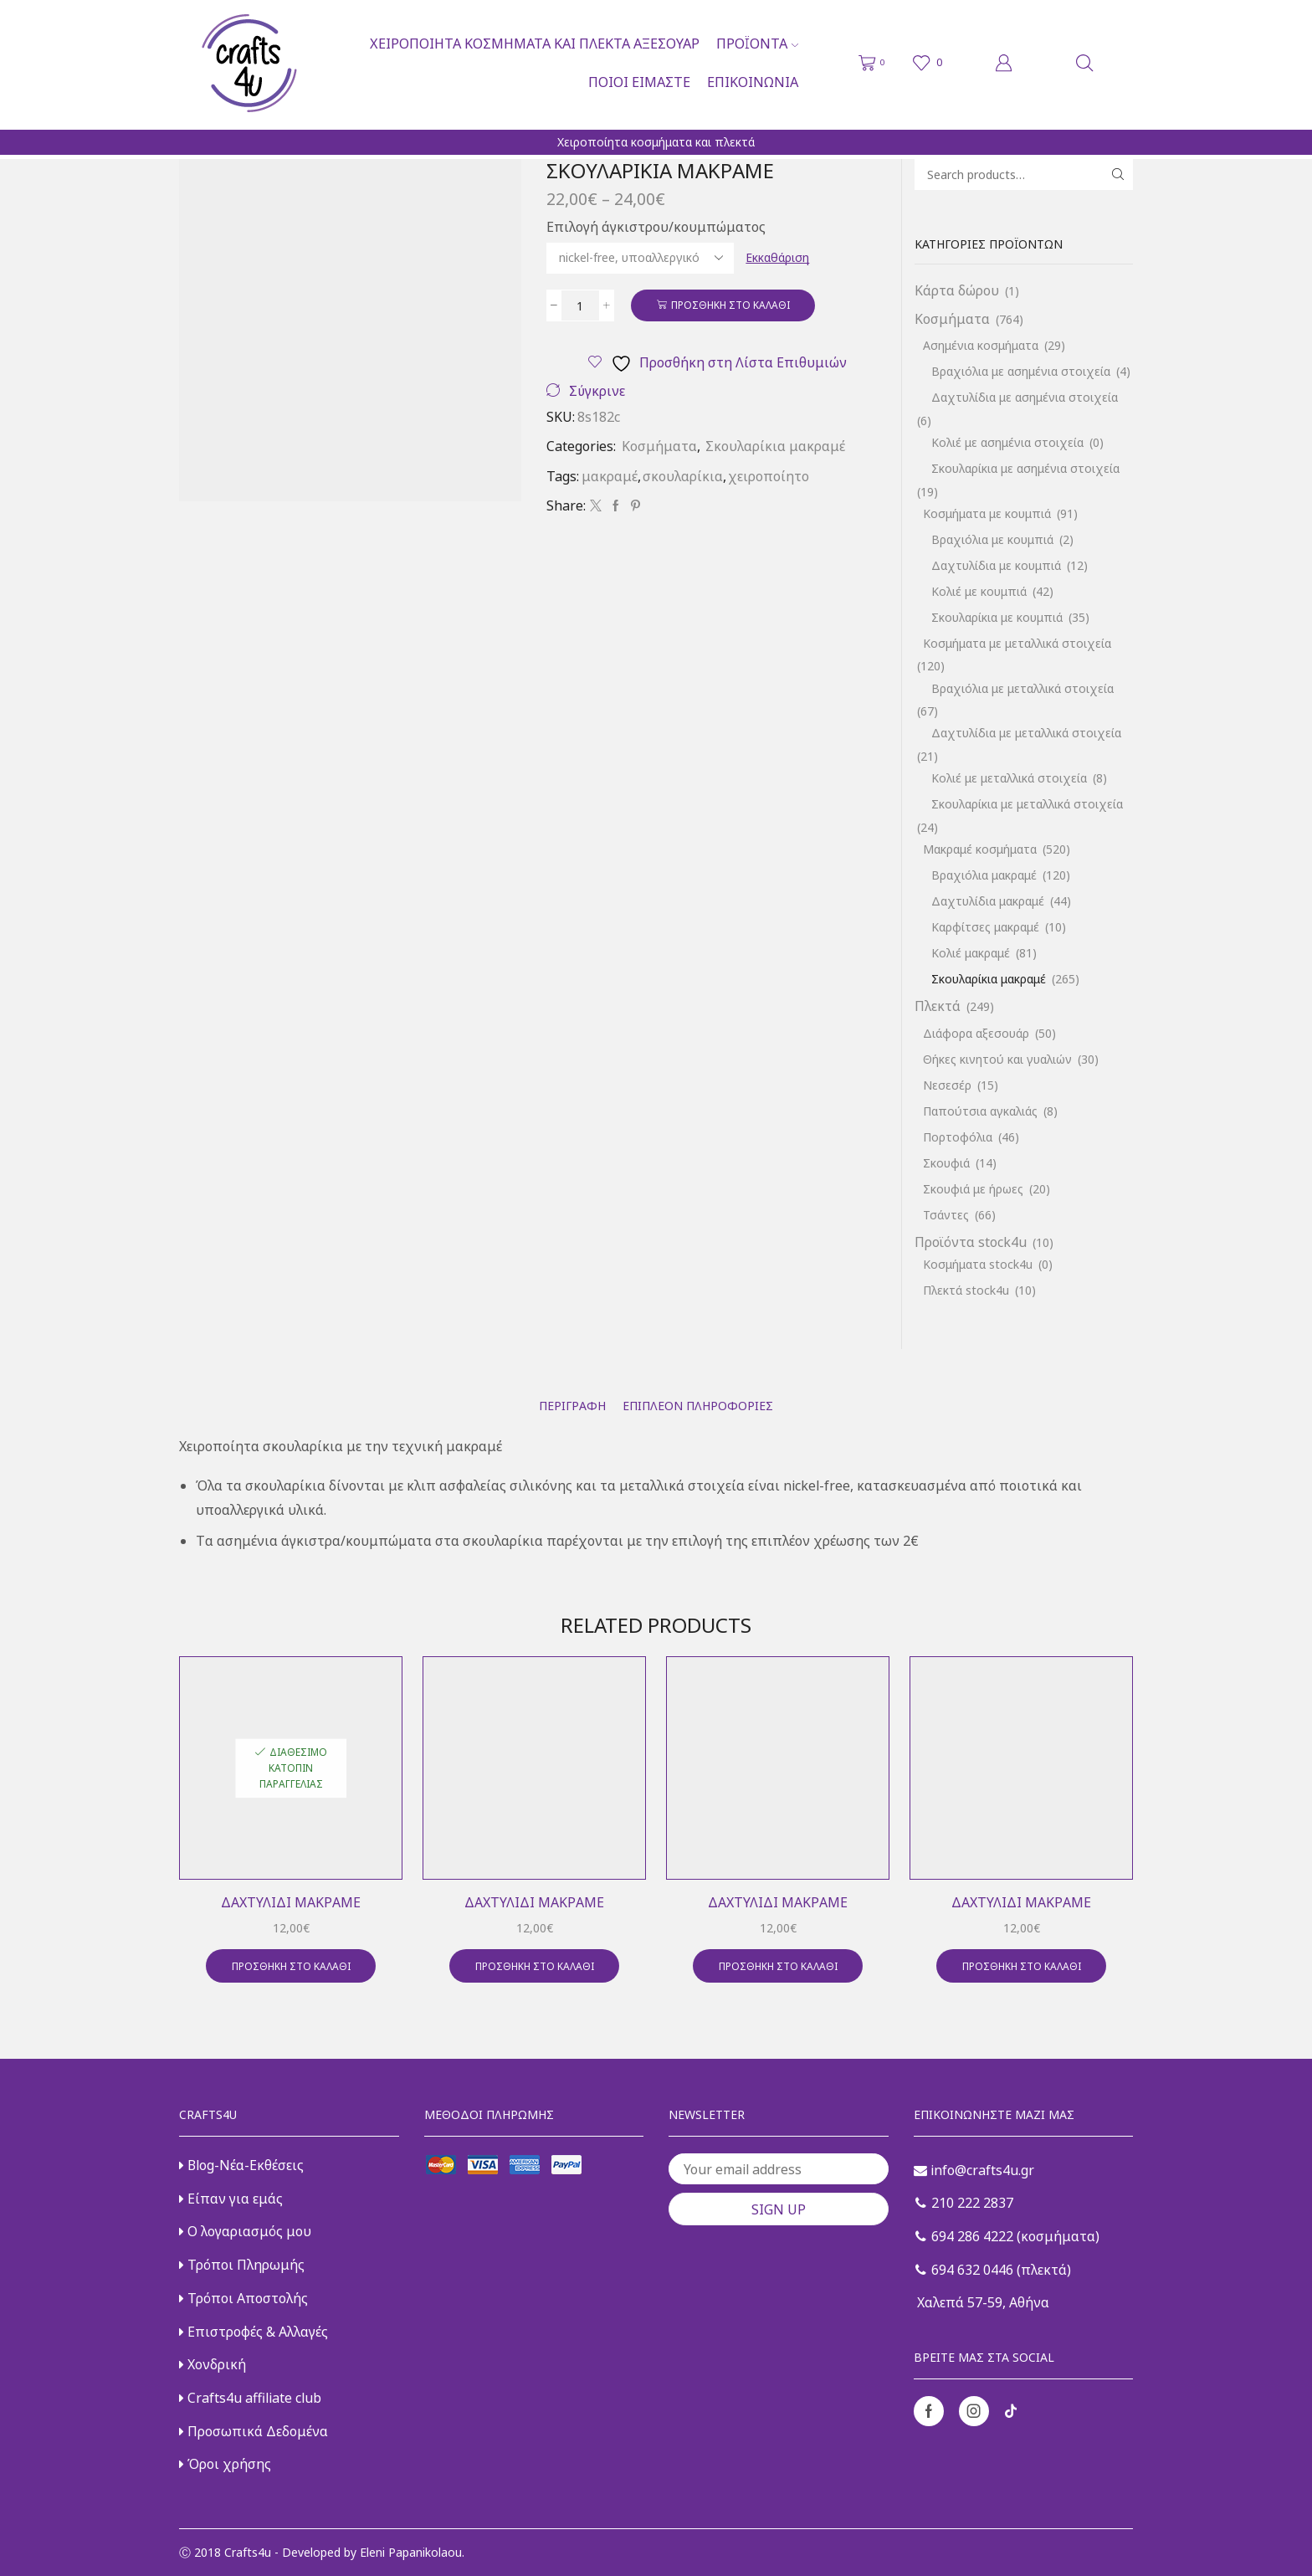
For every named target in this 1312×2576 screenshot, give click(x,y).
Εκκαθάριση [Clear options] (777, 257)
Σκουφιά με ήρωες (973, 1189)
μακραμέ (610, 476)
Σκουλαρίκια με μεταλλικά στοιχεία (1027, 804)
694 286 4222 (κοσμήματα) (1007, 2236)
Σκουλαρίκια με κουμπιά (997, 617)
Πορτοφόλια (957, 1137)
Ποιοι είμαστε (639, 82)
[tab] (572, 1405)
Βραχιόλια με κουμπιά (992, 539)
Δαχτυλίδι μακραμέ (291, 1902)
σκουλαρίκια (683, 476)
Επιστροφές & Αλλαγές (253, 2331)
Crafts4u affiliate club (250, 2398)
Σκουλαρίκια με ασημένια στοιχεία (1025, 468)
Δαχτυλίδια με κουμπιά (996, 565)
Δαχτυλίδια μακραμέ (987, 901)
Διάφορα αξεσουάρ (976, 1033)
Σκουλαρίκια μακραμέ (775, 446)
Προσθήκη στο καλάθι (730, 304)
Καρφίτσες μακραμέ (985, 927)
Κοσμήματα (659, 446)
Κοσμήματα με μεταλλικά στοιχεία (1017, 643)
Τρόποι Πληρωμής (242, 2264)
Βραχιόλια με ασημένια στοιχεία (1020, 371)
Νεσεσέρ (947, 1085)
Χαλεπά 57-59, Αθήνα (981, 2302)
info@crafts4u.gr (974, 2170)
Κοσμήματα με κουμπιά (987, 513)
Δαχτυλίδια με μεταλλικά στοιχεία (1026, 733)
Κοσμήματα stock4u (978, 1264)
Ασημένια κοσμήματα (980, 345)
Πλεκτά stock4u (966, 1290)
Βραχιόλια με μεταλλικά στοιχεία (1022, 688)
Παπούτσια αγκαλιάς (980, 1111)
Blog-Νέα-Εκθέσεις (241, 2165)
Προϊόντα (757, 43)
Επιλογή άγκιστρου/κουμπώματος (656, 227)
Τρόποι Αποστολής (243, 2298)
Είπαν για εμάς (231, 2198)
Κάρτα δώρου (957, 290)
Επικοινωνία (752, 82)
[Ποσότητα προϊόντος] (580, 305)
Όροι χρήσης (225, 2464)
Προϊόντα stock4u (971, 1242)
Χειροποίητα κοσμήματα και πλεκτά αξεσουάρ (535, 43)
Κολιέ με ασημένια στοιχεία (1007, 442)
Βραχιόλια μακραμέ (984, 875)
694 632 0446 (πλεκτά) (993, 2269)
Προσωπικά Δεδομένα (253, 2431)
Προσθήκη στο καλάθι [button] (291, 1966)
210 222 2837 (964, 2203)
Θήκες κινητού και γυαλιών (997, 1059)
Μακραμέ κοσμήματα (980, 849)
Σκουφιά (946, 1163)
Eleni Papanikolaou (411, 2552)
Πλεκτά (938, 1006)
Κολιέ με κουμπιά (979, 591)
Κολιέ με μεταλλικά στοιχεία (1009, 778)
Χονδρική (212, 2364)
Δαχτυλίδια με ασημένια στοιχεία (1024, 397)
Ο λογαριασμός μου (245, 2231)
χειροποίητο (768, 476)
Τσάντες (946, 1215)
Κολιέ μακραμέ (970, 953)
